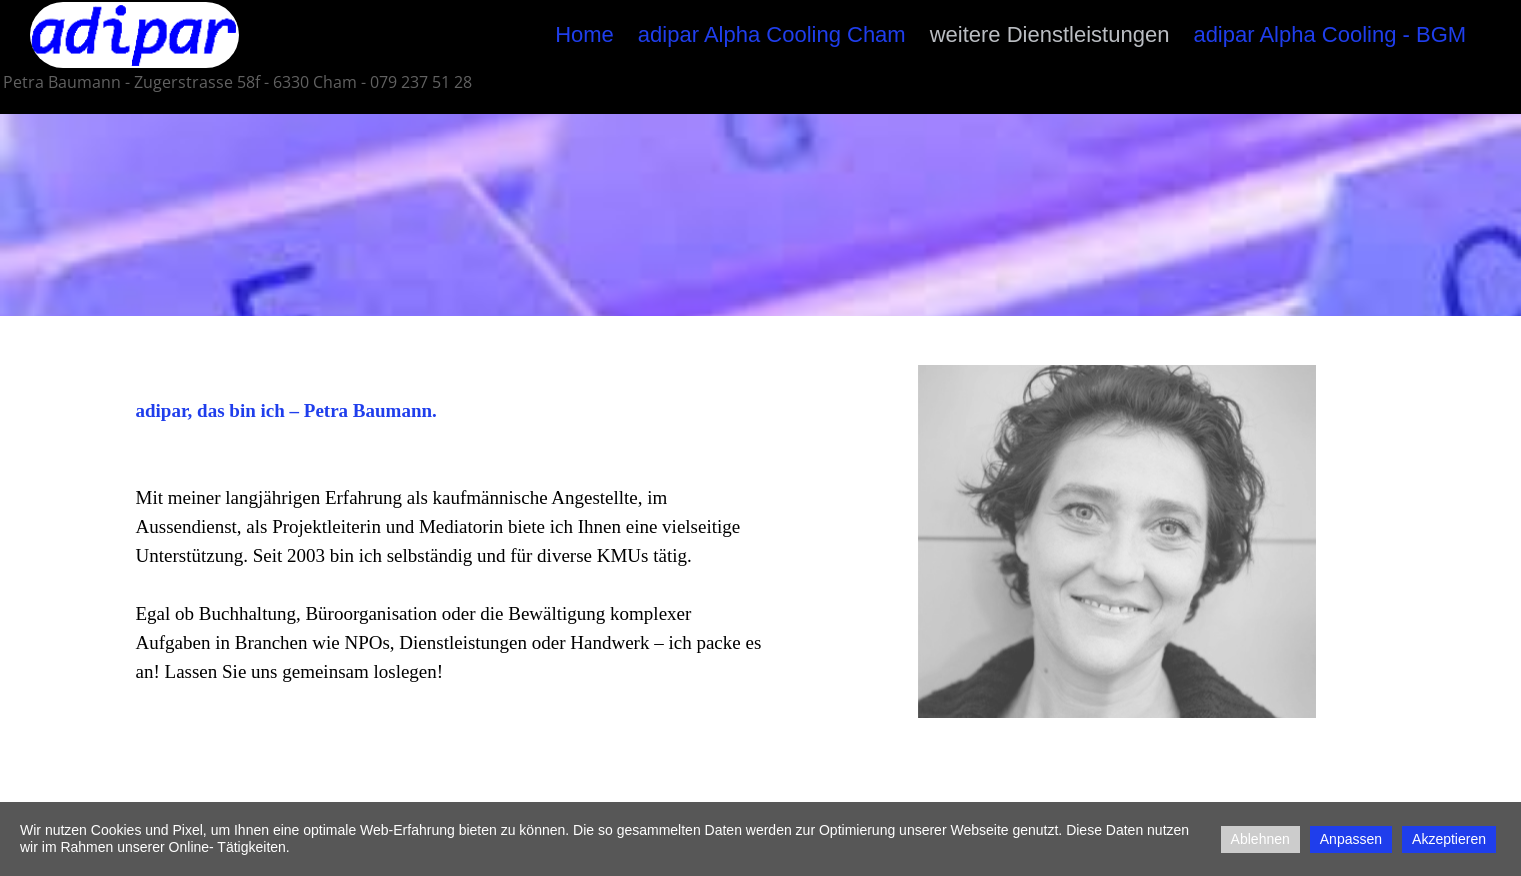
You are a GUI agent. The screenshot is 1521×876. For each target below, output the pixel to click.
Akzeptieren (1449, 839)
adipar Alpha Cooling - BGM (1329, 34)
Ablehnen (1260, 839)
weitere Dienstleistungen (1050, 34)
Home (584, 34)
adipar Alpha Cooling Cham (772, 34)
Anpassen (1351, 839)
